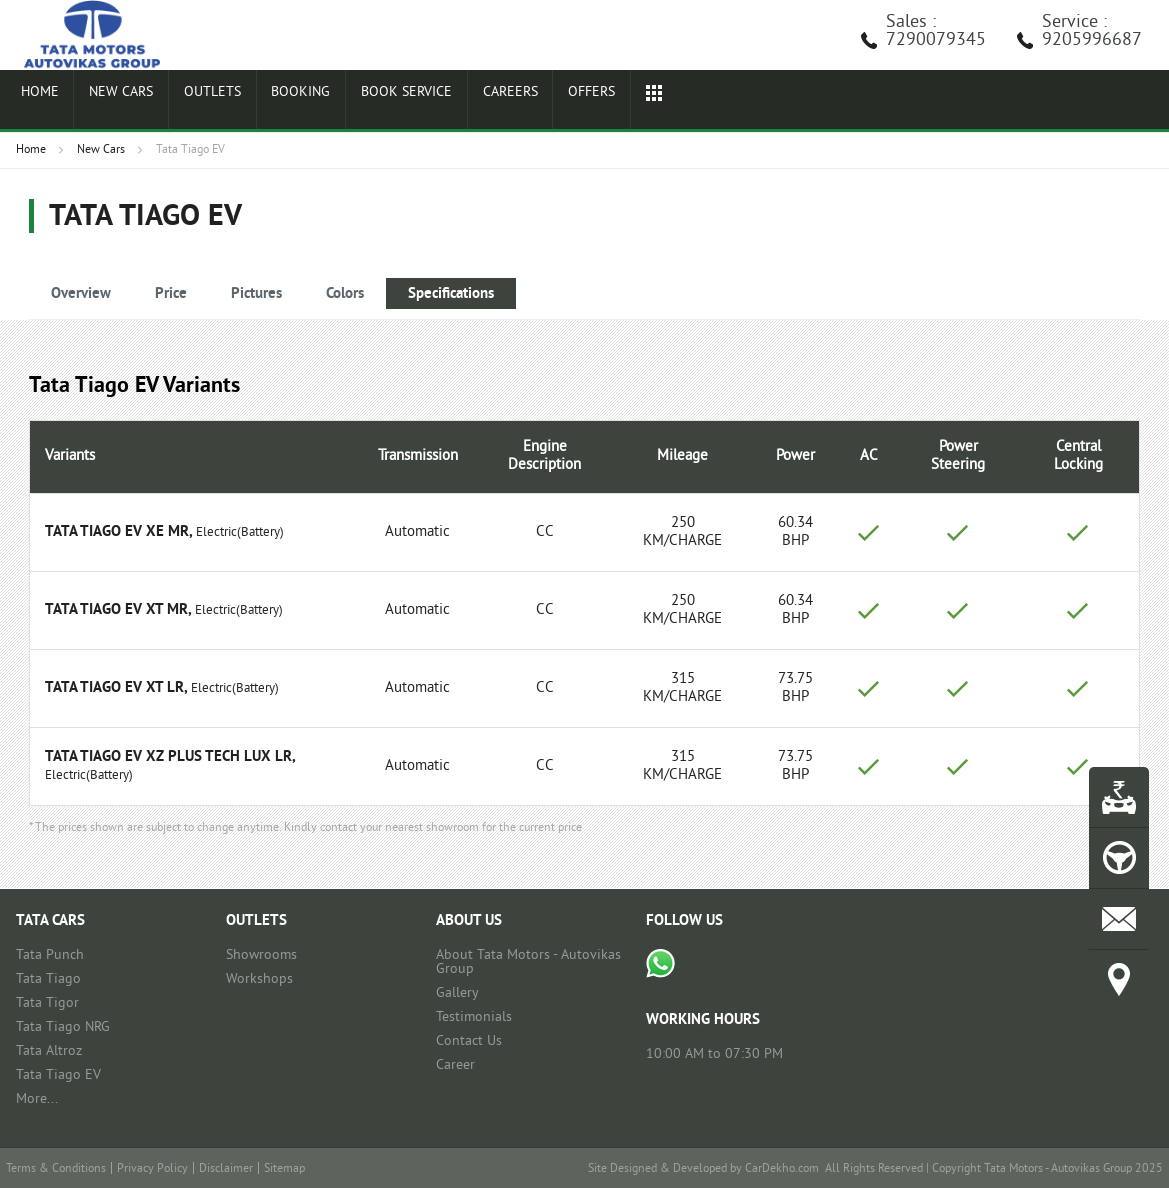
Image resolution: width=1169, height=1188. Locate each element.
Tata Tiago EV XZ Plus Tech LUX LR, (170, 757)
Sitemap (284, 1169)
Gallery (457, 993)
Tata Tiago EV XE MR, (118, 532)
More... (37, 1099)
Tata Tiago (48, 979)
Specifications (451, 294)
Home (35, 102)
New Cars (109, 102)
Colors (345, 294)
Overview (81, 294)
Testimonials (474, 1017)
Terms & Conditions (56, 1169)
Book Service (375, 102)
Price (171, 294)
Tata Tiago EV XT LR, (116, 688)
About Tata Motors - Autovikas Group (528, 962)
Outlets (193, 102)
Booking (274, 102)
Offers (549, 102)
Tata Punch (50, 955)
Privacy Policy (152, 1169)
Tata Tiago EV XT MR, (118, 610)
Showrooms (261, 955)
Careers (474, 102)
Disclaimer (226, 1169)
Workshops (259, 979)
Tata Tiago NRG (63, 1027)
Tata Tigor (47, 1003)
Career (455, 1065)
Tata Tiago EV (58, 1075)
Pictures (256, 294)
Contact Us (469, 1041)
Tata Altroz (49, 1051)
